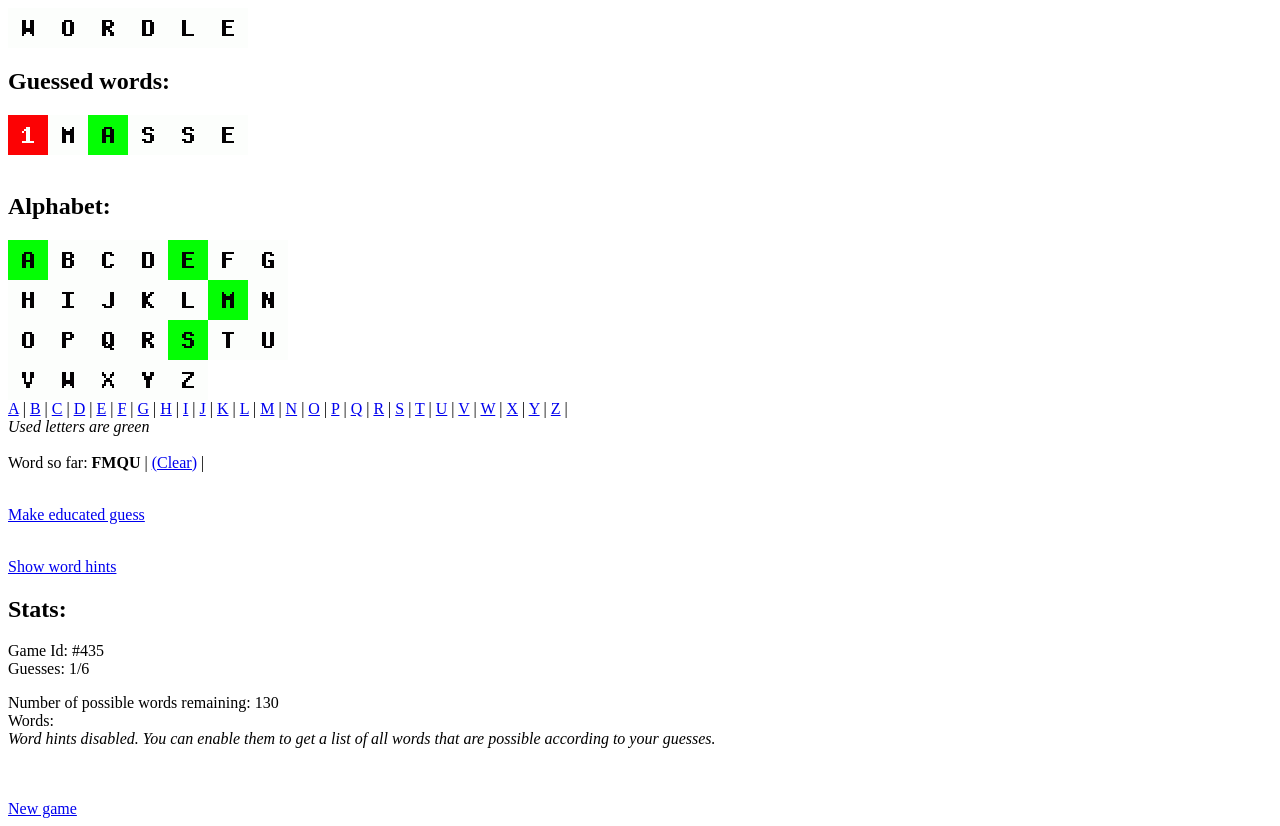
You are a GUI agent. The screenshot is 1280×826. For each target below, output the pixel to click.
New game (42, 808)
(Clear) (174, 462)
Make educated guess (76, 514)
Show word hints (62, 566)
